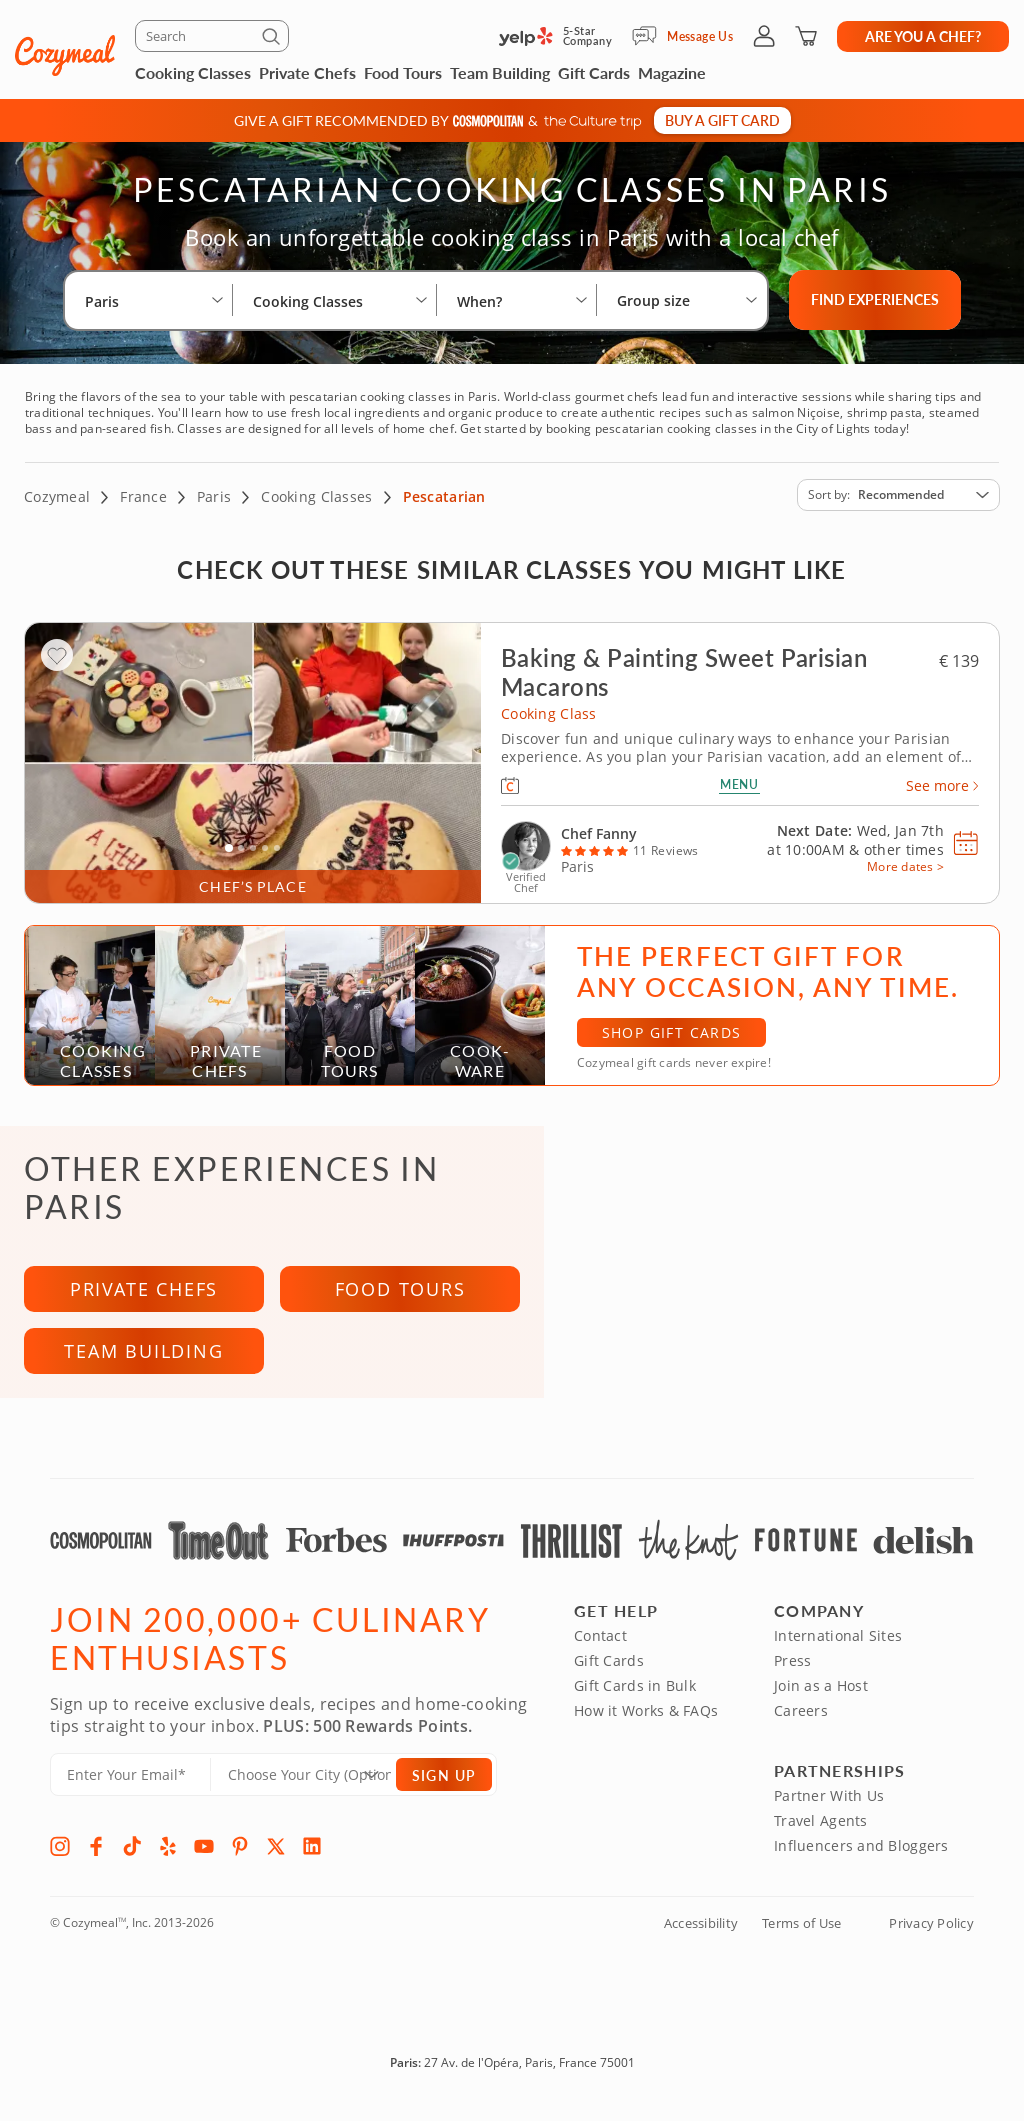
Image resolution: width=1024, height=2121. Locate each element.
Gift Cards (594, 72)
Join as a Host (821, 1690)
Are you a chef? (923, 36)
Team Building (500, 72)
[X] (276, 1851)
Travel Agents (821, 1825)
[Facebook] (96, 1851)
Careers (801, 1715)
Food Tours (403, 72)
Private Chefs (307, 72)
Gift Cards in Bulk (635, 1690)
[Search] (212, 36)
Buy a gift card (722, 120)
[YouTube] (204, 1851)
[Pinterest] (240, 1851)
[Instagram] (60, 1851)
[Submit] (274, 40)
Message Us (700, 36)
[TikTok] (132, 1851)
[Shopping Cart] (806, 36)
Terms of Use (801, 1928)
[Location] (315, 1779)
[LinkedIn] (312, 1851)
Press (792, 1665)
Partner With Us (829, 1800)
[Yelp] (168, 1851)
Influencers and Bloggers (861, 1850)
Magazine (672, 72)
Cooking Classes (193, 72)
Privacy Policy (931, 1928)
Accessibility (701, 1928)
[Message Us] (649, 36)
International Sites (838, 1640)
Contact (600, 1640)
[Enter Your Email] (130, 1779)
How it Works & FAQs (646, 1715)
